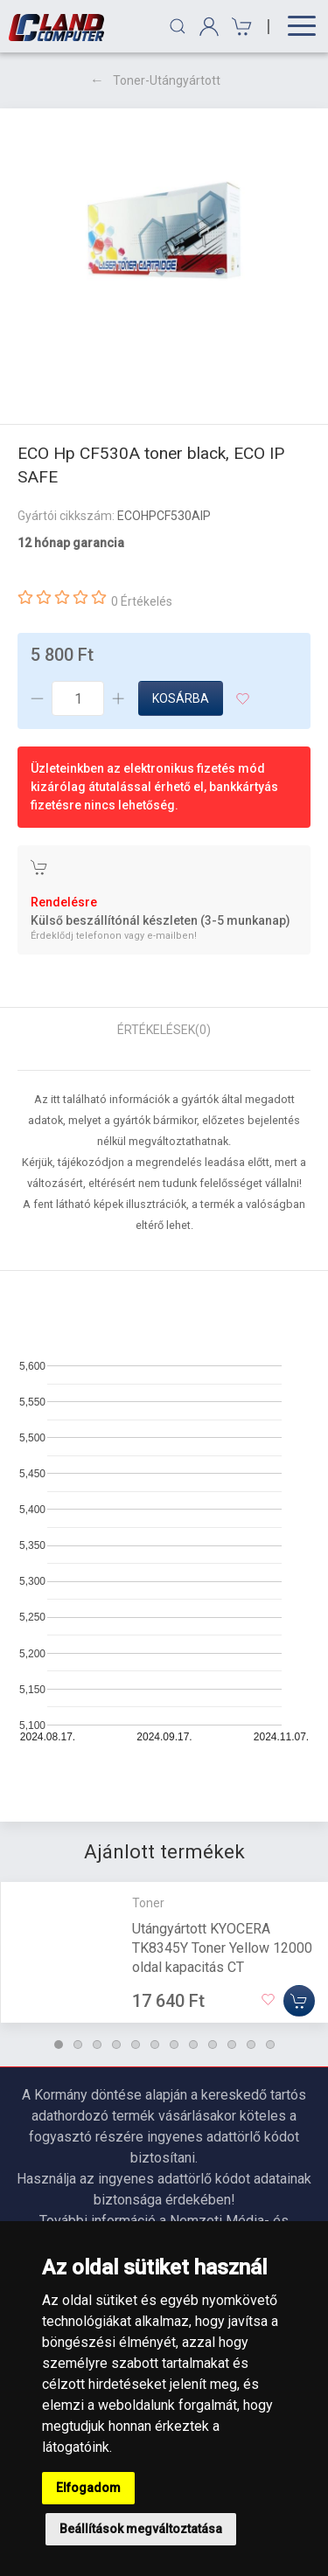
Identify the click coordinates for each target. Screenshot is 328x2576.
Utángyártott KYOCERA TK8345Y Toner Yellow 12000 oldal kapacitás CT (222, 1947)
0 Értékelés (141, 601)
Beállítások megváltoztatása (140, 2529)
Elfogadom (88, 2488)
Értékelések (164, 1030)
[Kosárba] (299, 2000)
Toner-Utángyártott (166, 80)
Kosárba (180, 698)
